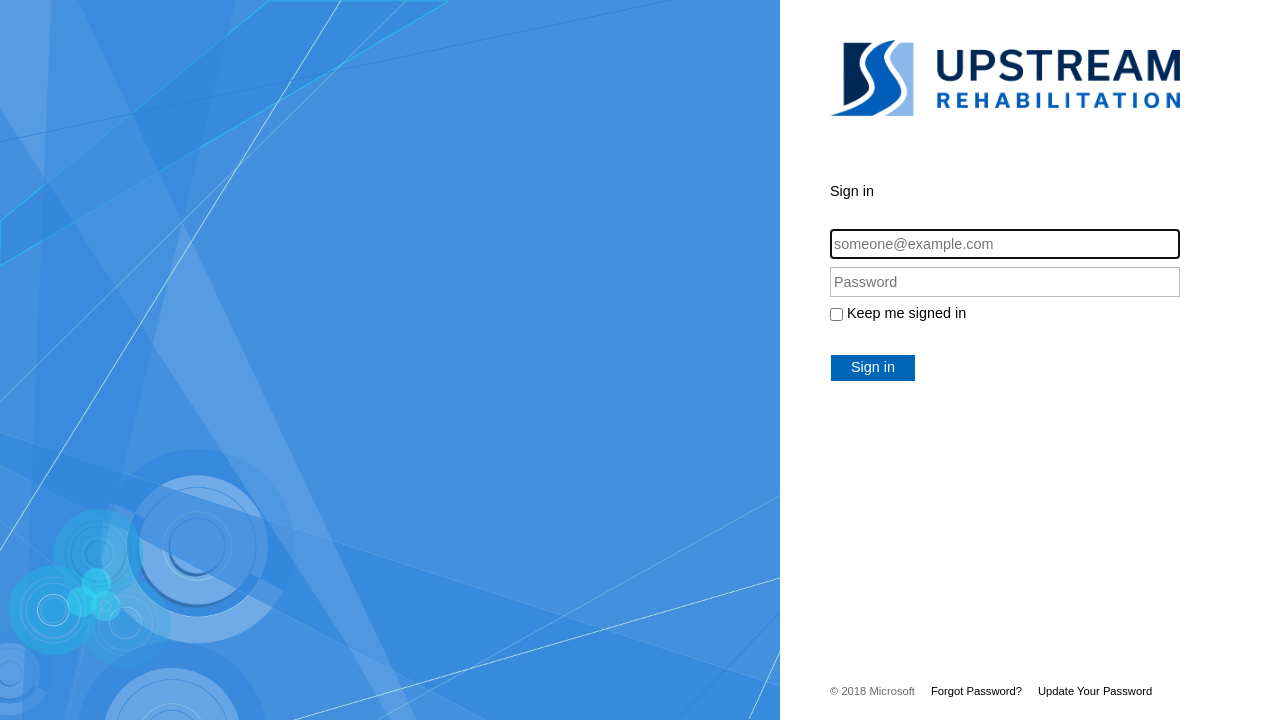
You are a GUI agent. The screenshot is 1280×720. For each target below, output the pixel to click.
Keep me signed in (906, 313)
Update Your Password (1095, 691)
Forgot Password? (976, 691)
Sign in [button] (873, 367)
